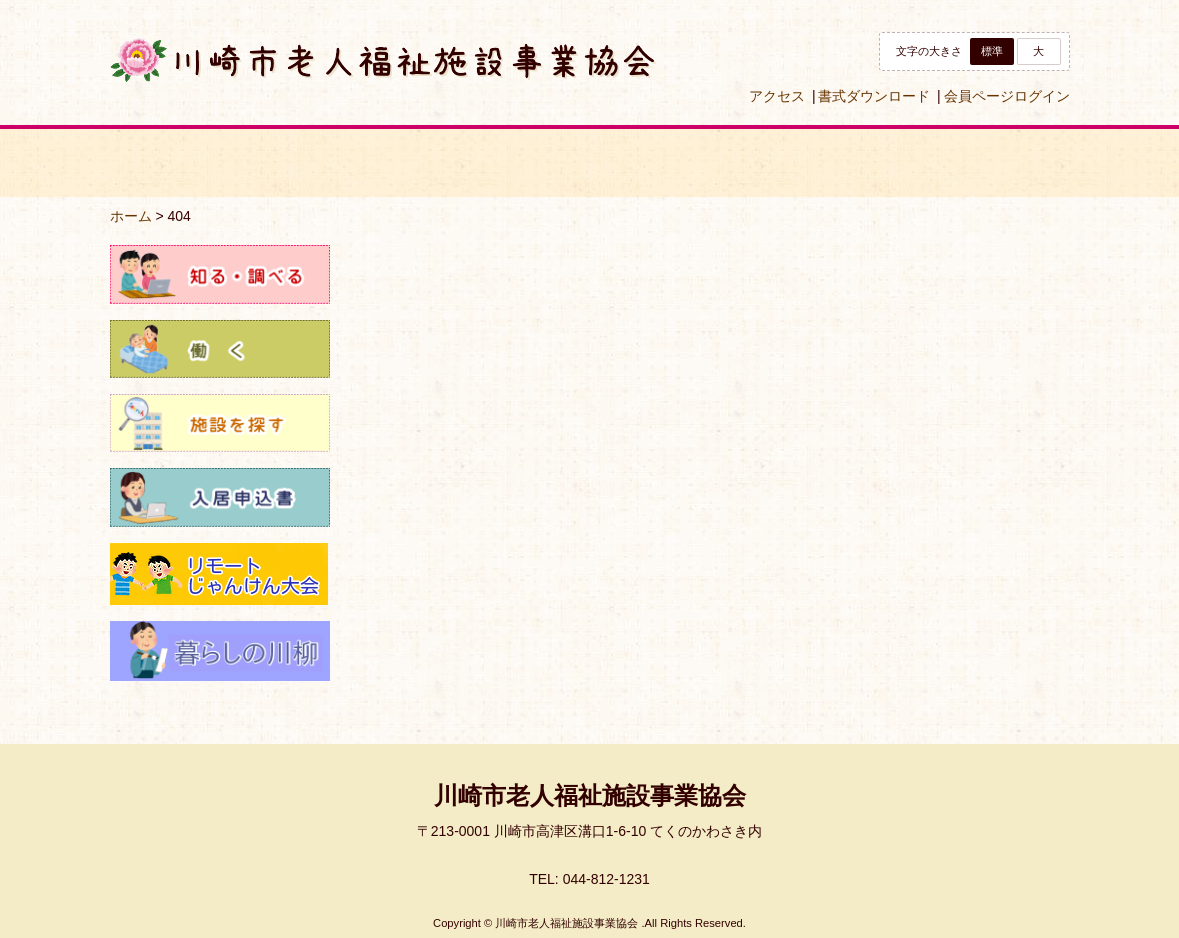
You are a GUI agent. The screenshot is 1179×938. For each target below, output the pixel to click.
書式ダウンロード (874, 96)
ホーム (131, 216)
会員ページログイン (1007, 96)
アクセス (777, 96)
